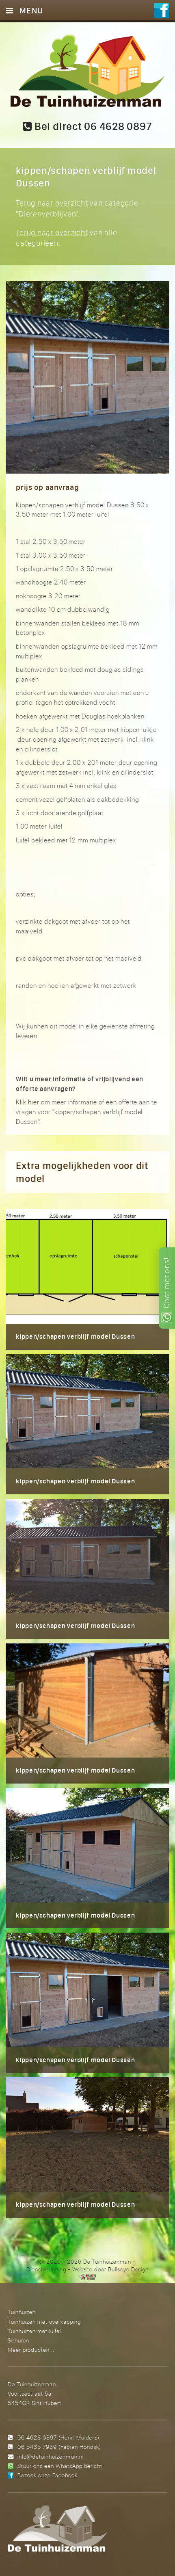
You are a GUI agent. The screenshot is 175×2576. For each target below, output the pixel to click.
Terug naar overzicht (52, 203)
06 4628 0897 (37, 2437)
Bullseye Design (128, 2269)
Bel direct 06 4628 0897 (87, 126)
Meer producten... (31, 2349)
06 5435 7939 (37, 2446)
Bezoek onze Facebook (47, 2475)
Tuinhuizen (22, 2312)
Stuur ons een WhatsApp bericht (59, 2466)
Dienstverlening (46, 2269)
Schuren (18, 2340)
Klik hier (27, 1102)
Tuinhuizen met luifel (34, 2331)
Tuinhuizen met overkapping (44, 2321)
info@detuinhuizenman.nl (50, 2456)
